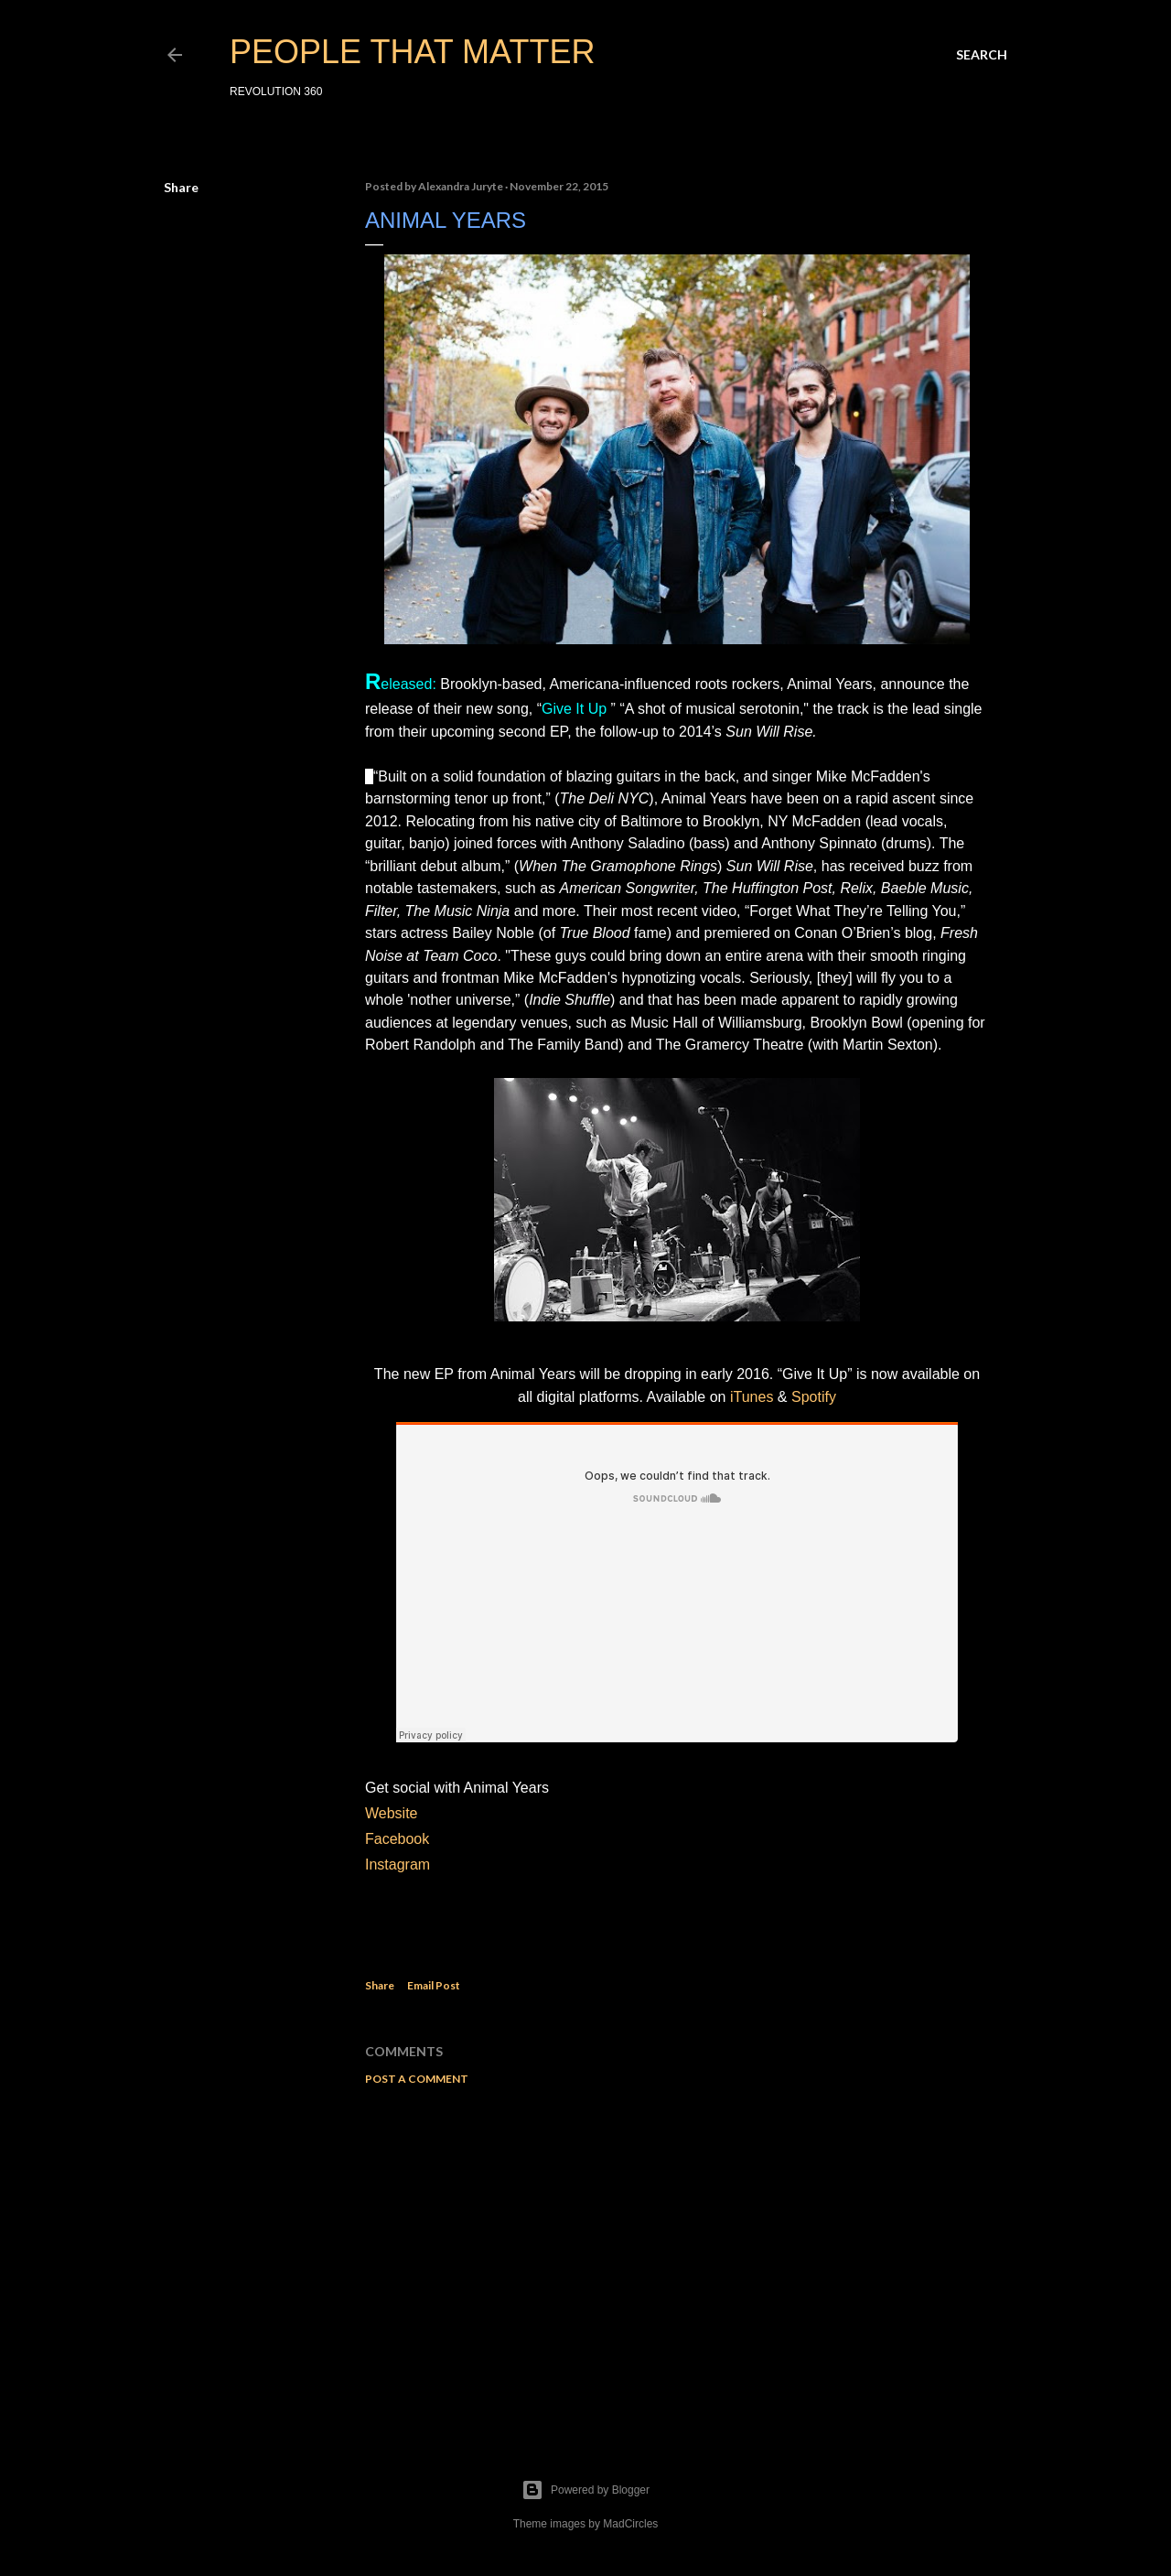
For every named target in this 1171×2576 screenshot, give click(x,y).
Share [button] (181, 187)
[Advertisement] (677, 2259)
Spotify (813, 1397)
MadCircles (630, 2523)
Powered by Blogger (585, 2490)
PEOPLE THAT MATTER (412, 51)
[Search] (981, 55)
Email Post (433, 1985)
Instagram (400, 1864)
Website (391, 1813)
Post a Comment (416, 2079)
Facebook (397, 1839)
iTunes (751, 1397)
